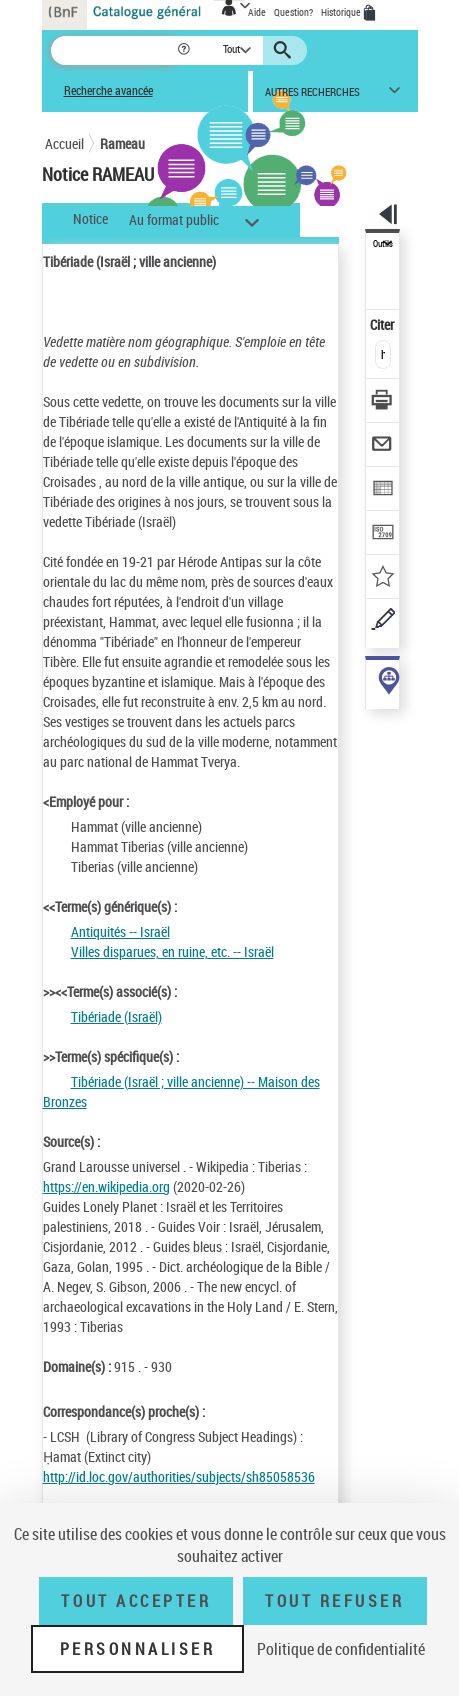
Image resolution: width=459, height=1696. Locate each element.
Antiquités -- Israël (120, 931)
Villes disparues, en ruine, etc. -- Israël (172, 951)
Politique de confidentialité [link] (341, 1649)
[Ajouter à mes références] (383, 578)
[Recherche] (113, 50)
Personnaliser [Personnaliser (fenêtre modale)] (138, 1649)
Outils (383, 244)
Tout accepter (136, 1601)
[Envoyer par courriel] (383, 446)
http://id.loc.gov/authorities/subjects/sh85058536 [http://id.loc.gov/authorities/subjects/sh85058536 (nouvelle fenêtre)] (179, 1476)
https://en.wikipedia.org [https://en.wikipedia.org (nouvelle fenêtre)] (106, 1186)
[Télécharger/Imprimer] (383, 402)
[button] (185, 50)
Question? (293, 12)
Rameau (122, 143)
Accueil (64, 143)
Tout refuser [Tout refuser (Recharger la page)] (334, 1601)
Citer (383, 324)
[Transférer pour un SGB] (383, 534)
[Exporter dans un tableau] (383, 490)
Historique (342, 12)
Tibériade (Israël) (116, 1016)
